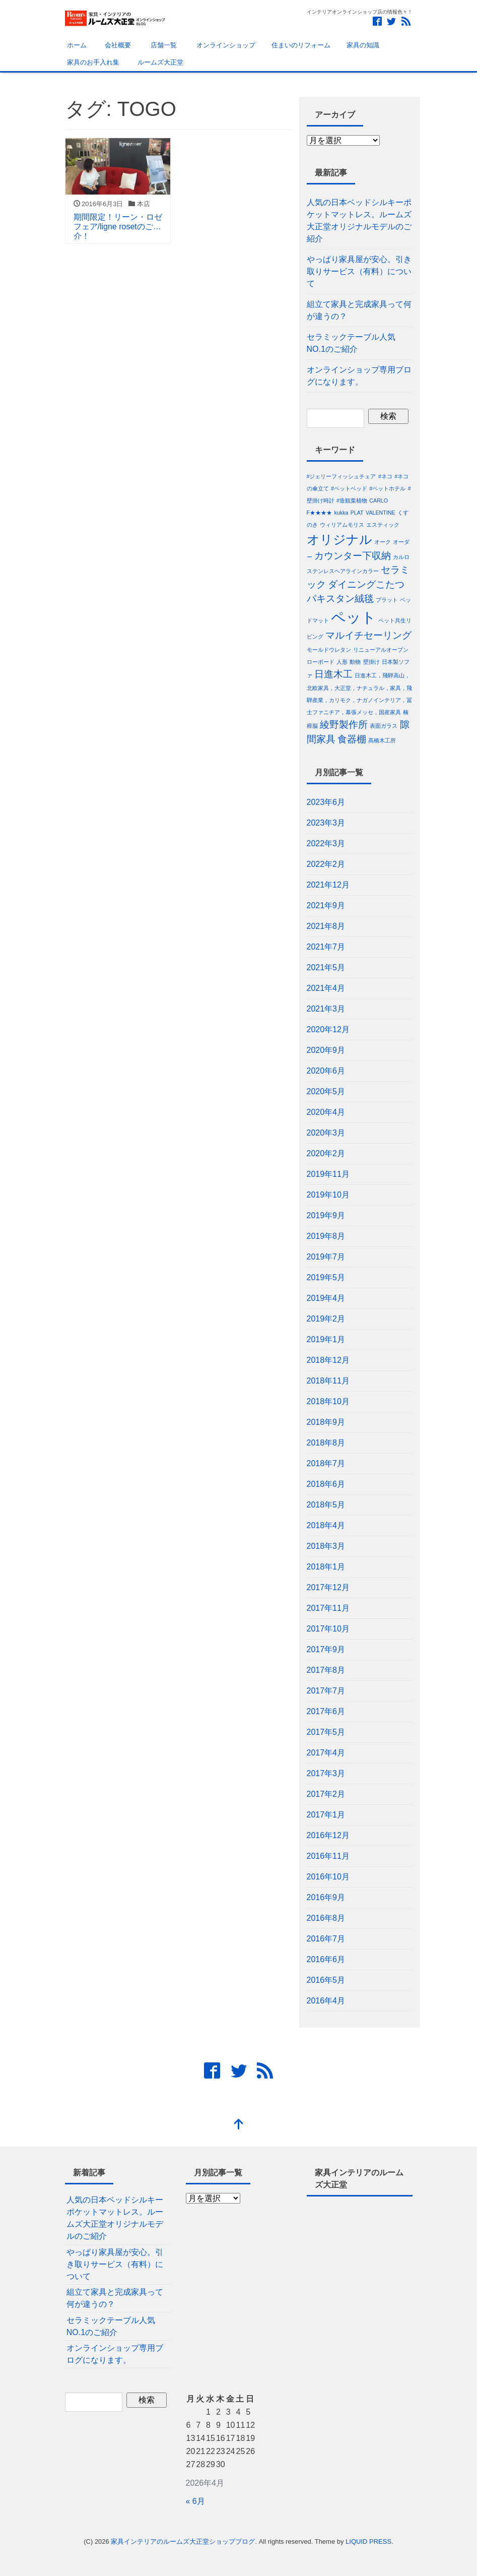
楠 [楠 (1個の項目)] (405, 712)
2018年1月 (326, 1566)
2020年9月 (326, 1050)
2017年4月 (326, 1752)
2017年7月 (326, 1690)
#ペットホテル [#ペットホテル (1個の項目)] (387, 488)
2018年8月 (326, 1442)
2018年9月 (326, 1422)
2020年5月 (326, 1091)
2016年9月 (326, 1897)
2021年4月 (326, 988)
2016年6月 (326, 1959)
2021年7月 (326, 947)
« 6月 (195, 2501)
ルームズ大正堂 (159, 62)
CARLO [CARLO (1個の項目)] (378, 500)
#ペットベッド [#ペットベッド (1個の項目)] (349, 488)
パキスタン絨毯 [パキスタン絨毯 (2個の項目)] (340, 598)
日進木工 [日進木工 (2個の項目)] (333, 674)
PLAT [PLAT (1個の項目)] (357, 513)
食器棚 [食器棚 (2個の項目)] (351, 739)
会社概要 (117, 45)
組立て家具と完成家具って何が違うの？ (359, 310)
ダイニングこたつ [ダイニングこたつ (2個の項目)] (366, 584)
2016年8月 (326, 1918)
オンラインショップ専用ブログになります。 (359, 375)
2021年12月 (328, 885)
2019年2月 (326, 1318)
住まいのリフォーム (300, 45)
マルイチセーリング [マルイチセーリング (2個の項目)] (368, 635)
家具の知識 (363, 45)
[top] (239, 2125)
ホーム (76, 45)
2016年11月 (328, 1856)
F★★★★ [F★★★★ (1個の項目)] (319, 513)
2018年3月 (326, 1546)
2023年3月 (326, 823)
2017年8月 (326, 1670)
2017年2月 (326, 1794)
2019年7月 (326, 1256)
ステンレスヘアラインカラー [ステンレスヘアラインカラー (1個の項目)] (343, 571)
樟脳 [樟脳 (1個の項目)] (312, 726)
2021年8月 (326, 926)
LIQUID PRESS (368, 2541)
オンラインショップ (224, 45)
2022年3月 (326, 843)
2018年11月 (328, 1380)
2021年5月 (326, 967)
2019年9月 (326, 1215)
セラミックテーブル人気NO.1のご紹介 (351, 343)
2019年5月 (326, 1277)
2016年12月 (328, 1835)
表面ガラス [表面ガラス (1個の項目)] (383, 726)
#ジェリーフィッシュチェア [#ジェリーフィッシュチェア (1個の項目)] (341, 476)
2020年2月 (326, 1153)
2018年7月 (326, 1463)
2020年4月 (326, 1112)
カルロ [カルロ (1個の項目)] (401, 557)
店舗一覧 (162, 45)
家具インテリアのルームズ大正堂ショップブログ (183, 2541)
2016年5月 (326, 1980)
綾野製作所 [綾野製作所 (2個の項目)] (344, 724)
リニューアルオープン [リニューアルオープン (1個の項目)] (380, 650)
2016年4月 (326, 2000)
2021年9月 (326, 905)
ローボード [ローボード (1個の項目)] (320, 662)
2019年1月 (326, 1339)
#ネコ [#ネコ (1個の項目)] (385, 476)
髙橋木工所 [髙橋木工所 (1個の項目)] (382, 740)
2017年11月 (328, 1608)
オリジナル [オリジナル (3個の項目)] (339, 539)
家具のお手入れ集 (92, 62)
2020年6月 (326, 1070)
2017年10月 (328, 1628)
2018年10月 (328, 1401)
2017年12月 (328, 1587)
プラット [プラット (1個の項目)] (387, 600)
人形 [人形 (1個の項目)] (342, 662)
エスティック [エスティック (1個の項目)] (382, 525)
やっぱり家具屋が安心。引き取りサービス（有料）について (359, 271)
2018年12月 (328, 1360)
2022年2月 (326, 864)
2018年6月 (326, 1484)
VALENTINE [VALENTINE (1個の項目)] (380, 513)
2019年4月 (326, 1298)
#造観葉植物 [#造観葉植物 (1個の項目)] (351, 500)
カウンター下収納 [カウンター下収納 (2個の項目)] (352, 555)
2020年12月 (328, 1029)
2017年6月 (326, 1711)
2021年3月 (326, 1008)
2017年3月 (326, 1773)
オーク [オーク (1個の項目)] (382, 542)
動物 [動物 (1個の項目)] (355, 662)
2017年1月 (326, 1814)
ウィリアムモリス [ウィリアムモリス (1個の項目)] (342, 525)
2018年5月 (326, 1504)
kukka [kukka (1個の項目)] (341, 513)
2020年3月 (326, 1132)
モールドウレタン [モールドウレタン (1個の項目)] (329, 650)
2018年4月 (326, 1525)
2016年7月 (326, 1938)
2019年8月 (326, 1236)
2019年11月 (328, 1174)
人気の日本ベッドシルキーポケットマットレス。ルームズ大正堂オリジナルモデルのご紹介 (359, 220)
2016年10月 (328, 1876)
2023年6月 (326, 802)
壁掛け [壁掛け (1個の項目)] (371, 662)
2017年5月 (326, 1732)
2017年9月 (326, 1649)
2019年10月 (328, 1194)
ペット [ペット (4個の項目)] (353, 617)
